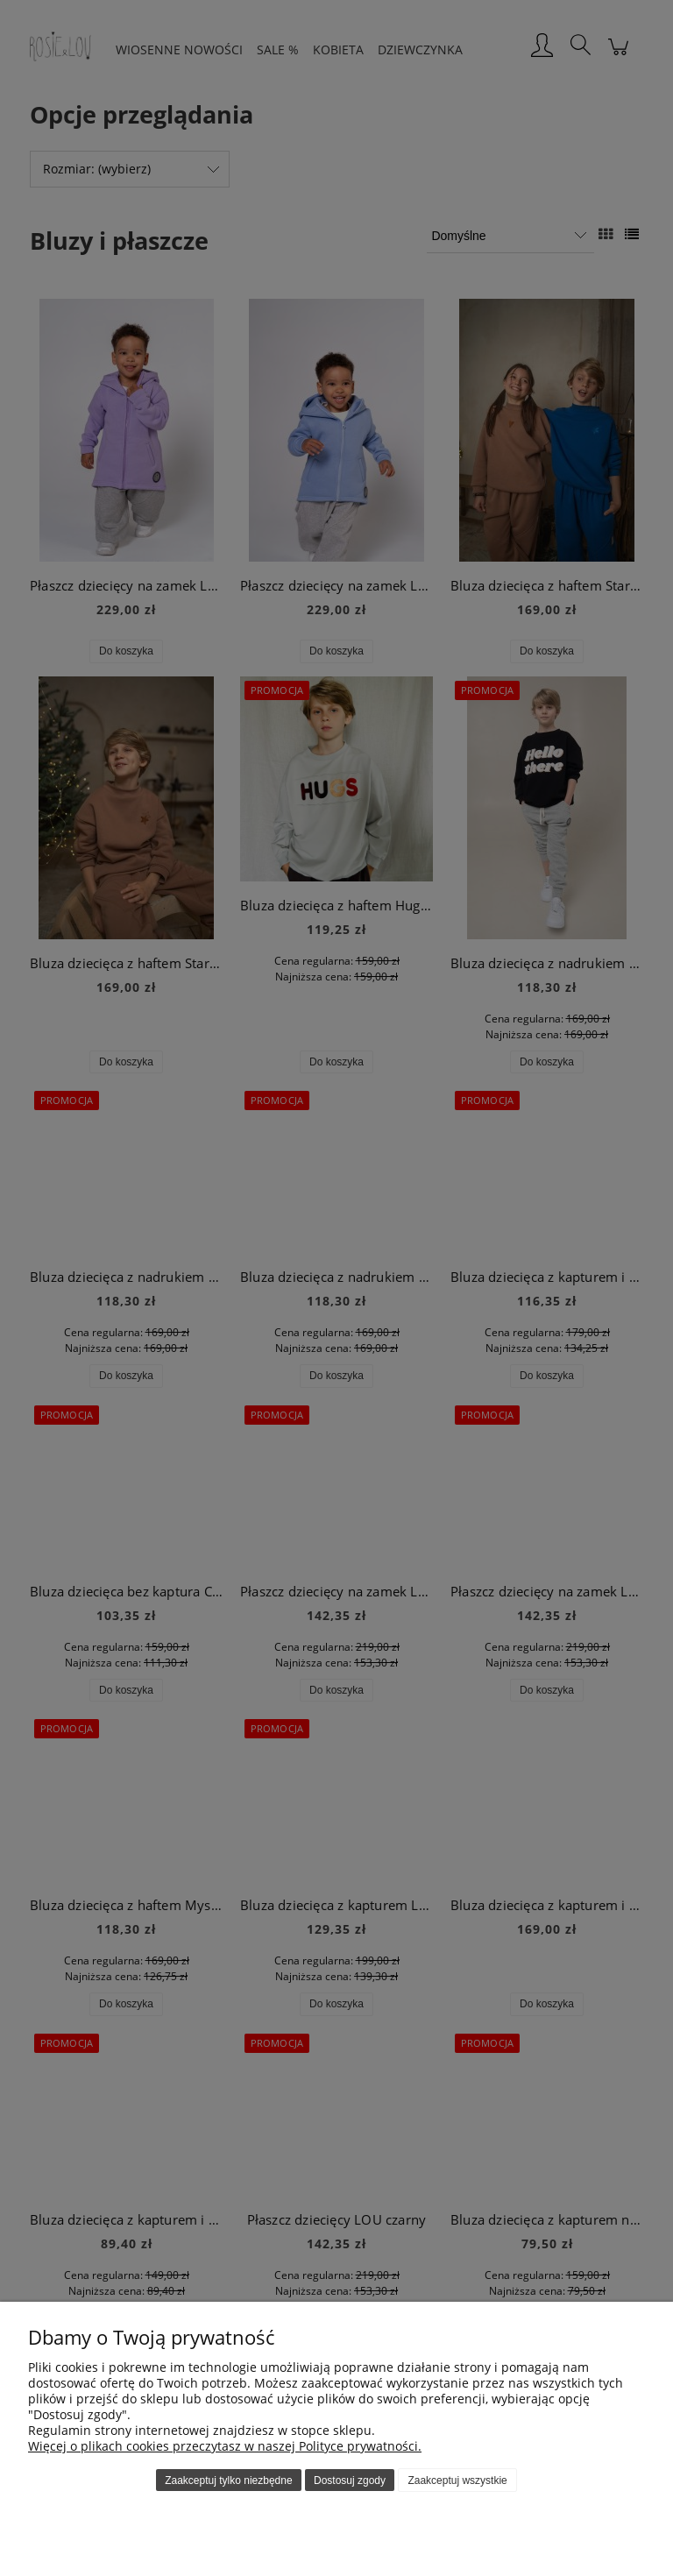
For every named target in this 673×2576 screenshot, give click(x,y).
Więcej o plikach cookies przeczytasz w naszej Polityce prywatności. (225, 2446)
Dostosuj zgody (350, 2480)
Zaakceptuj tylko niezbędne (228, 2480)
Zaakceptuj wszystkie (457, 2480)
